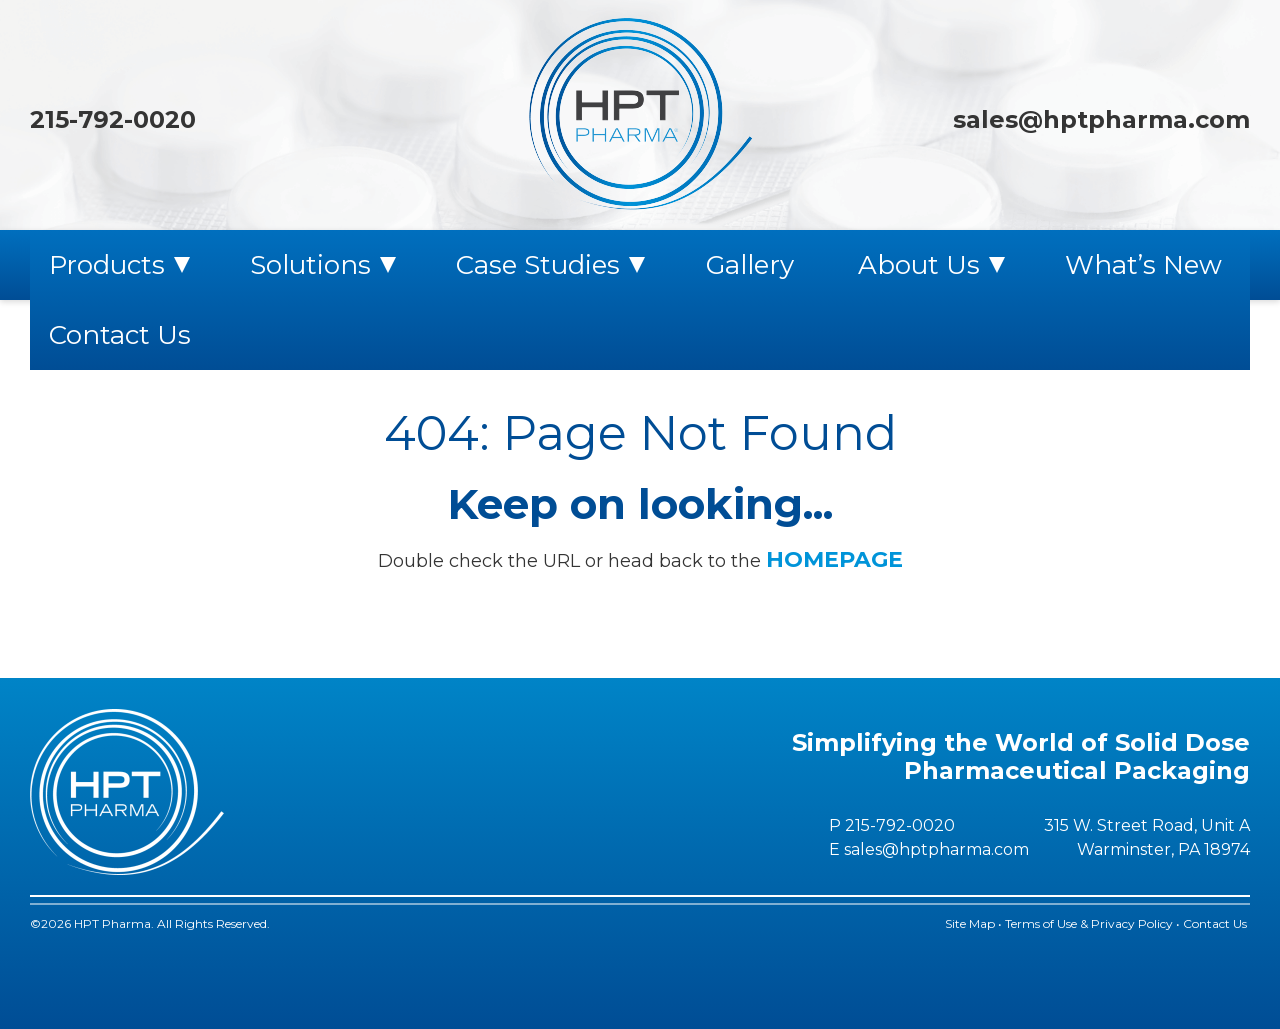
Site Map (970, 923)
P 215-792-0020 (892, 825)
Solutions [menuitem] (310, 265)
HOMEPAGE (834, 559)
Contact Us (1216, 923)
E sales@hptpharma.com (929, 849)
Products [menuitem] (107, 265)
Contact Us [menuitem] (120, 335)
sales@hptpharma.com (1101, 119)
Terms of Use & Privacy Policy (1089, 923)
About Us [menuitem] (919, 265)
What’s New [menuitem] (1143, 265)
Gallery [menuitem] (750, 265)
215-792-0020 (113, 119)
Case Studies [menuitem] (538, 265)
